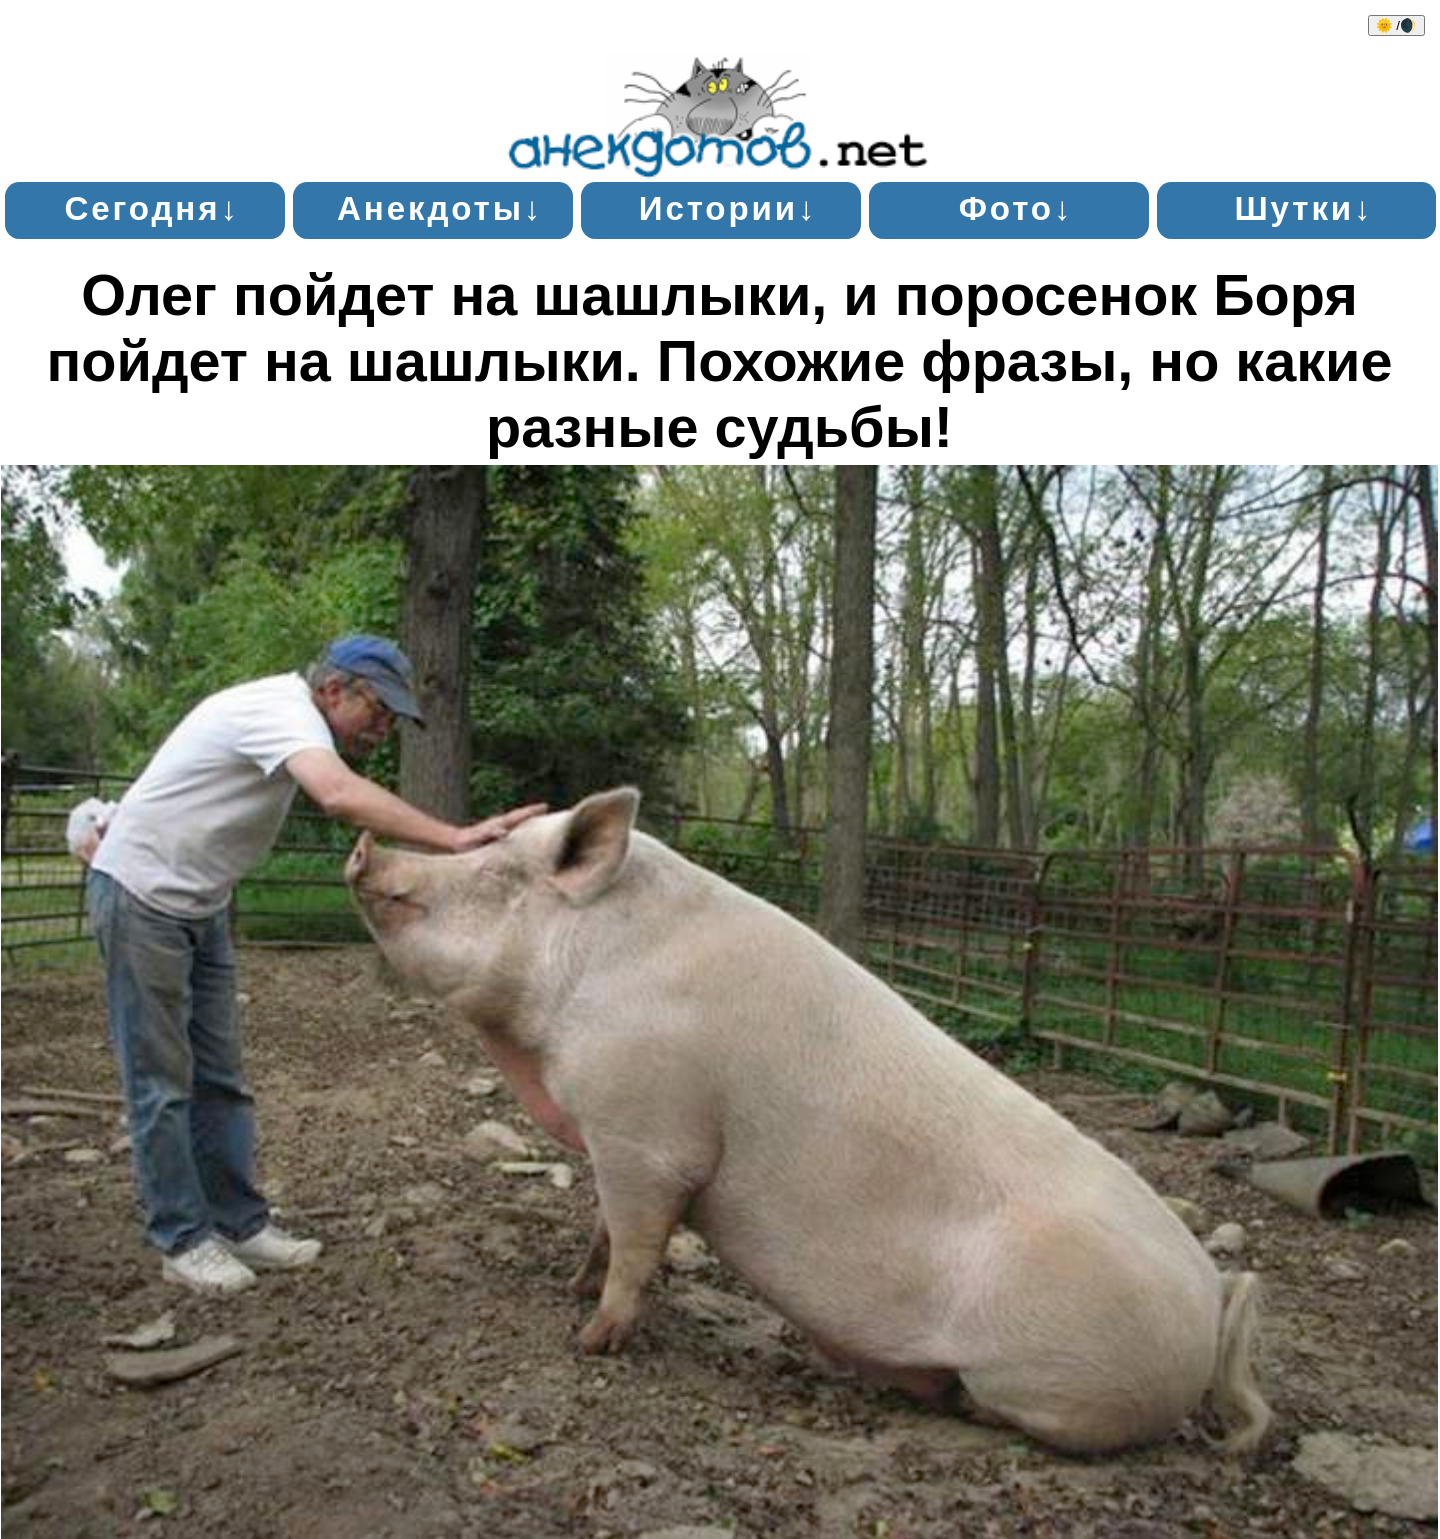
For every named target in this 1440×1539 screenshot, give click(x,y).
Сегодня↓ (151, 208)
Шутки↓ (1303, 208)
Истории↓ (728, 208)
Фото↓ (1016, 208)
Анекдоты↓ (440, 208)
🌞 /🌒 (1396, 25)
